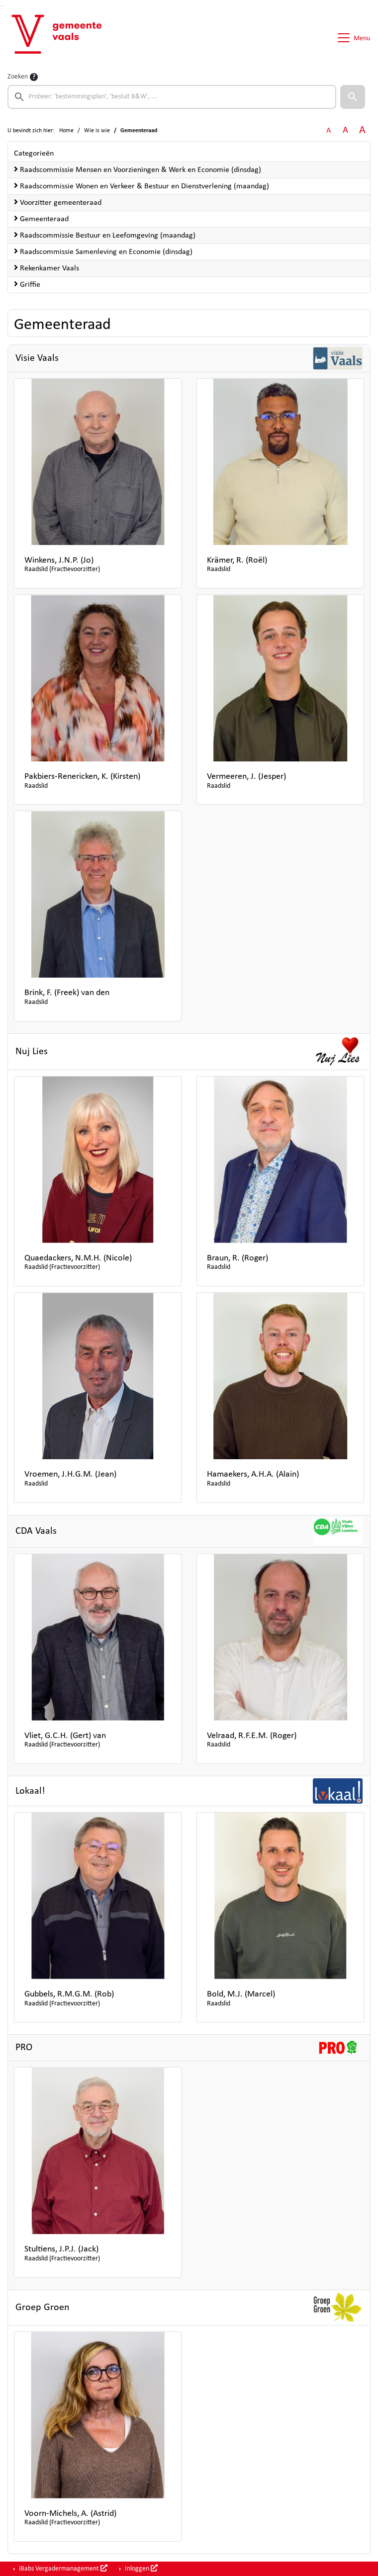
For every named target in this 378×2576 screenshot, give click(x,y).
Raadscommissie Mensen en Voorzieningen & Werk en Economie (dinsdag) (137, 169)
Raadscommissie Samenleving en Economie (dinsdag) (103, 251)
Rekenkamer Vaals (46, 267)
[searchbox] (171, 97)
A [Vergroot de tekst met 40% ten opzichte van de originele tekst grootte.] (362, 130)
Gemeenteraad (41, 218)
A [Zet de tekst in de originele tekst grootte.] (328, 131)
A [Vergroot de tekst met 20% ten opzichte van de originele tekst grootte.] (345, 130)
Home (66, 131)
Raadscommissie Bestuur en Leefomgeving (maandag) (104, 235)
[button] (352, 97)
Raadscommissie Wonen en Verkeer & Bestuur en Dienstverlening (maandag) (141, 185)
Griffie (27, 284)
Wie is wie (97, 131)
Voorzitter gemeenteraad (57, 202)
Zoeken (17, 77)
